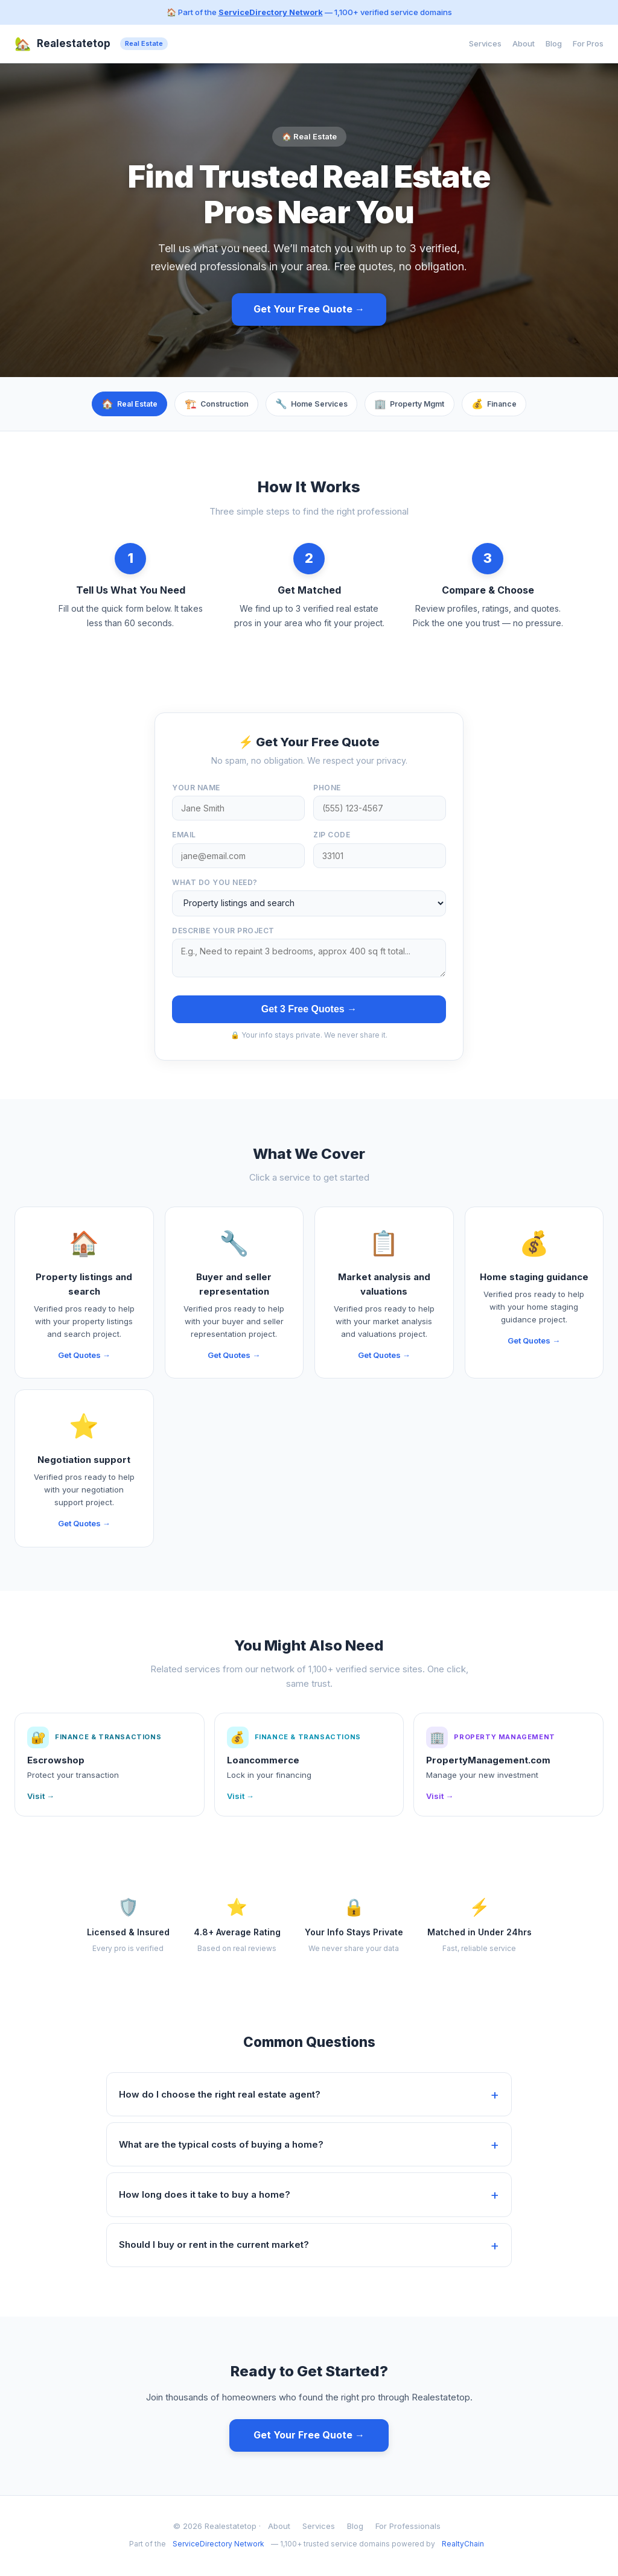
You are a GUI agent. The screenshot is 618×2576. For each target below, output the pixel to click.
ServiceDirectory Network (270, 12)
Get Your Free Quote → (309, 309)
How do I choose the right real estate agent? (219, 2095)
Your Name (196, 789)
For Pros (588, 43)
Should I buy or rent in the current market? (214, 2246)
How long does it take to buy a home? (204, 2196)
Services (485, 43)
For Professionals (408, 2528)
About (523, 43)
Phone (327, 789)
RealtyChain (463, 2545)
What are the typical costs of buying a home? (221, 2146)
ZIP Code (331, 836)
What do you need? (215, 883)
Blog (554, 43)
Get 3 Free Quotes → (309, 1010)
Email (184, 836)
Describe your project (223, 932)
